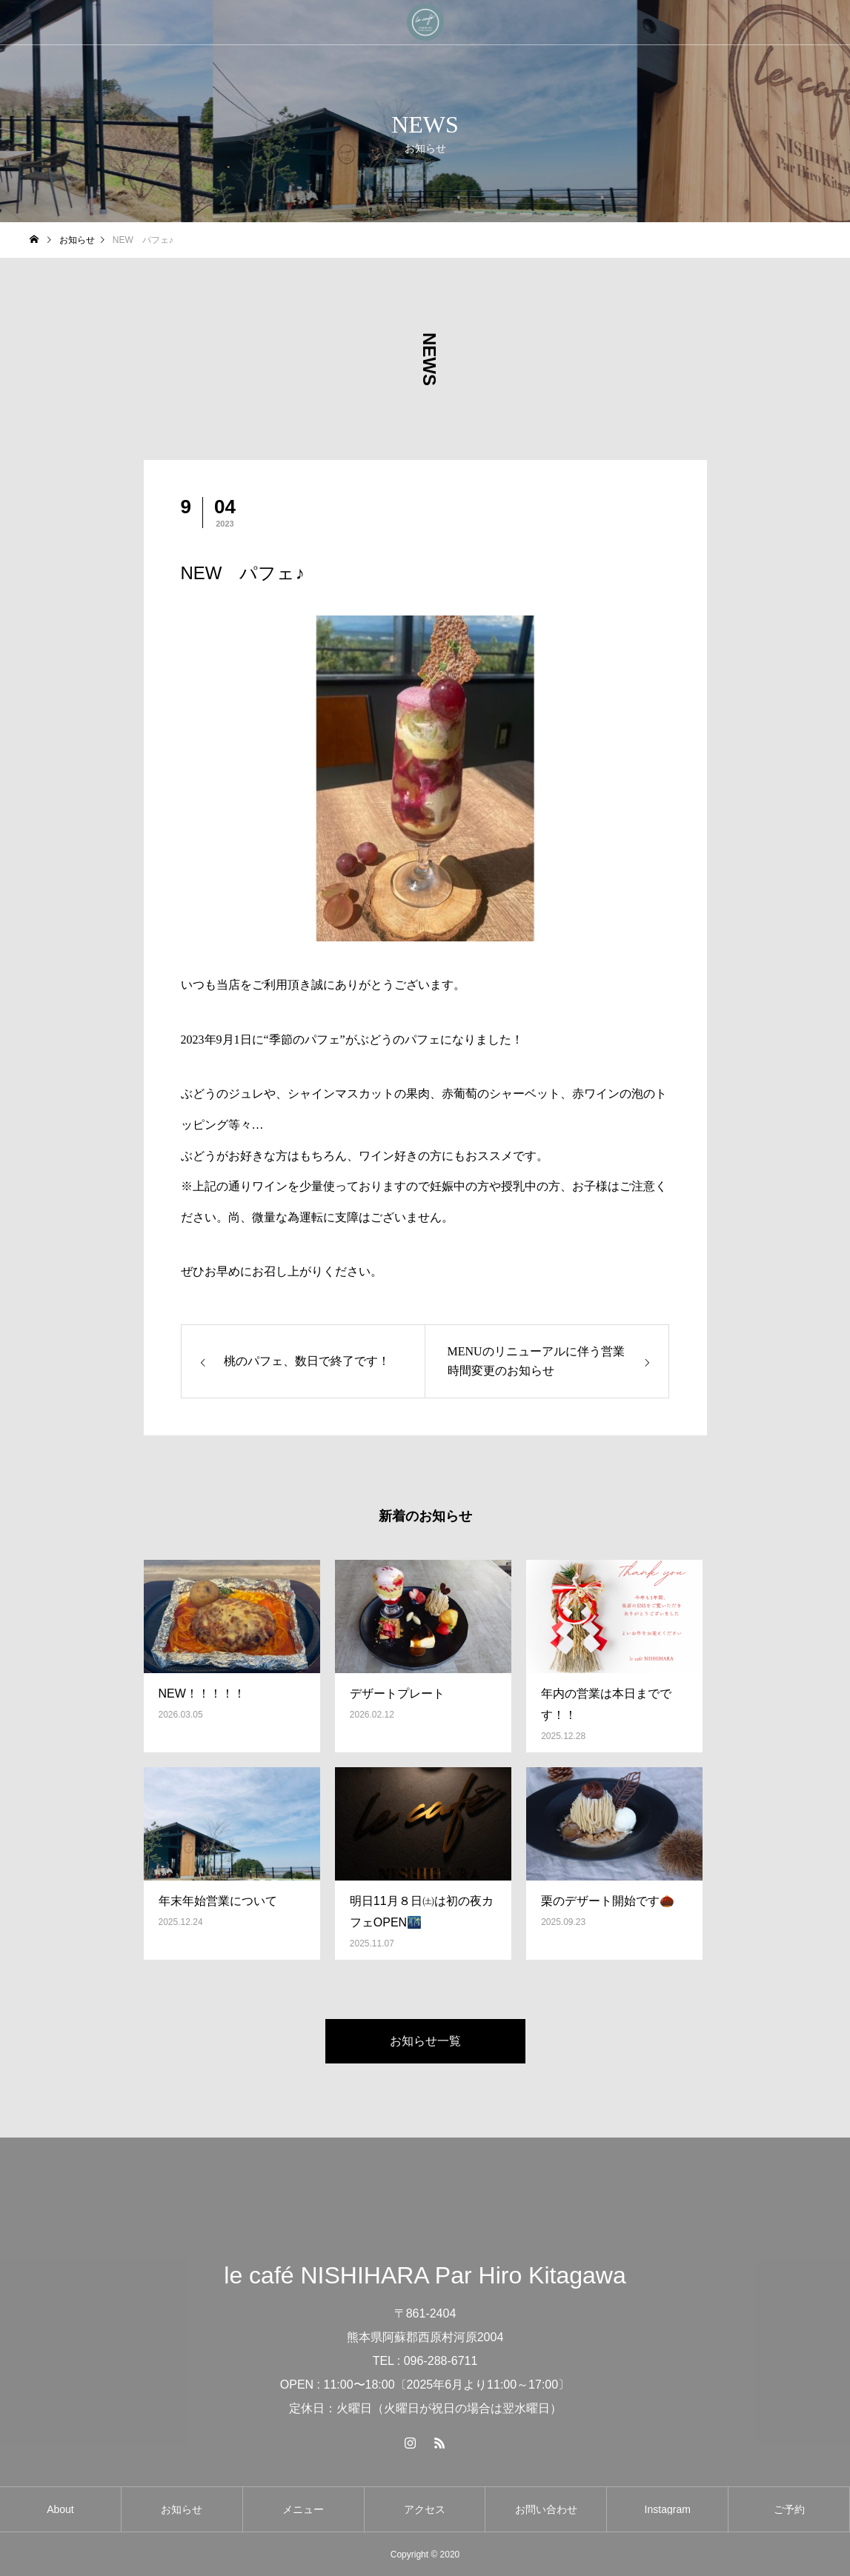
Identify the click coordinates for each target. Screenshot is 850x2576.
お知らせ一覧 (425, 2041)
